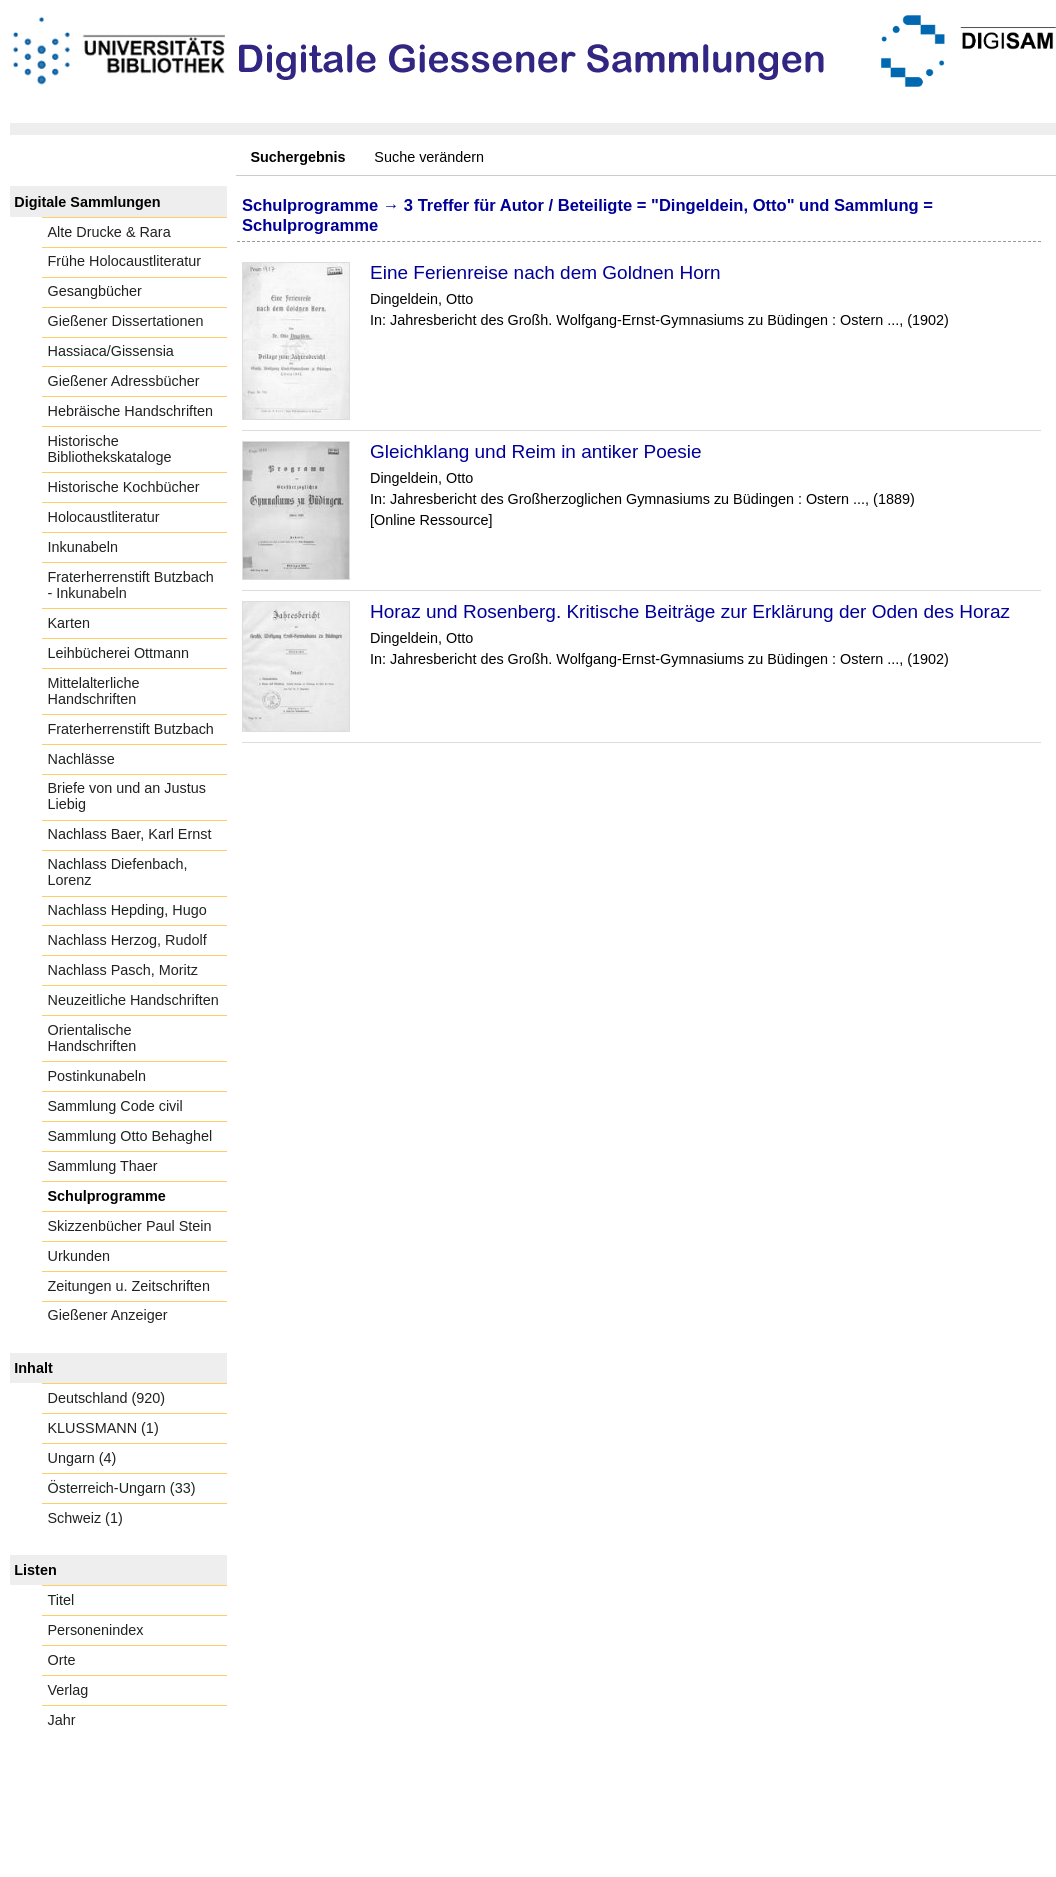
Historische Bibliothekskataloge (110, 449)
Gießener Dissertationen (126, 321)
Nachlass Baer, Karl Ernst (130, 834)
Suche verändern (429, 157)
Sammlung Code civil (115, 1106)
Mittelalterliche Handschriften (94, 691)
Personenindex (96, 1630)
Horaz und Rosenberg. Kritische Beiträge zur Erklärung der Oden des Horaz (690, 611)
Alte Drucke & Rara (109, 232)
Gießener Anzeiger (108, 1315)
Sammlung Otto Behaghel (130, 1136)
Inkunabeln (83, 547)
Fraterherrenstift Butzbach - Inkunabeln (131, 585)
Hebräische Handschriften (131, 411)
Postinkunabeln (97, 1076)
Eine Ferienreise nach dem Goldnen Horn (545, 272)
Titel (61, 1600)
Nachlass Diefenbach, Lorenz (118, 872)
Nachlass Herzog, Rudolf (127, 940)
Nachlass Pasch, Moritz (123, 970)
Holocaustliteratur (104, 517)
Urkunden (79, 1256)
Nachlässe (81, 759)
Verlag (68, 1690)
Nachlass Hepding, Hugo (127, 910)
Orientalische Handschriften (92, 1038)
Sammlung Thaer (103, 1166)
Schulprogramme (107, 1196)
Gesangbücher (95, 291)
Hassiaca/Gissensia (111, 351)
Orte (62, 1660)
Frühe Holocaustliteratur (125, 261)
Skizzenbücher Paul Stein (130, 1226)
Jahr (62, 1720)
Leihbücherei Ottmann (119, 653)
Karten (69, 623)
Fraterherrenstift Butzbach (131, 729)
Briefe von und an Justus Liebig (127, 796)
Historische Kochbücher (124, 487)
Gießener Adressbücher (124, 381)
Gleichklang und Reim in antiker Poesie (536, 451)
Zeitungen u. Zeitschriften (129, 1286)
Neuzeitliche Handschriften (133, 1000)
